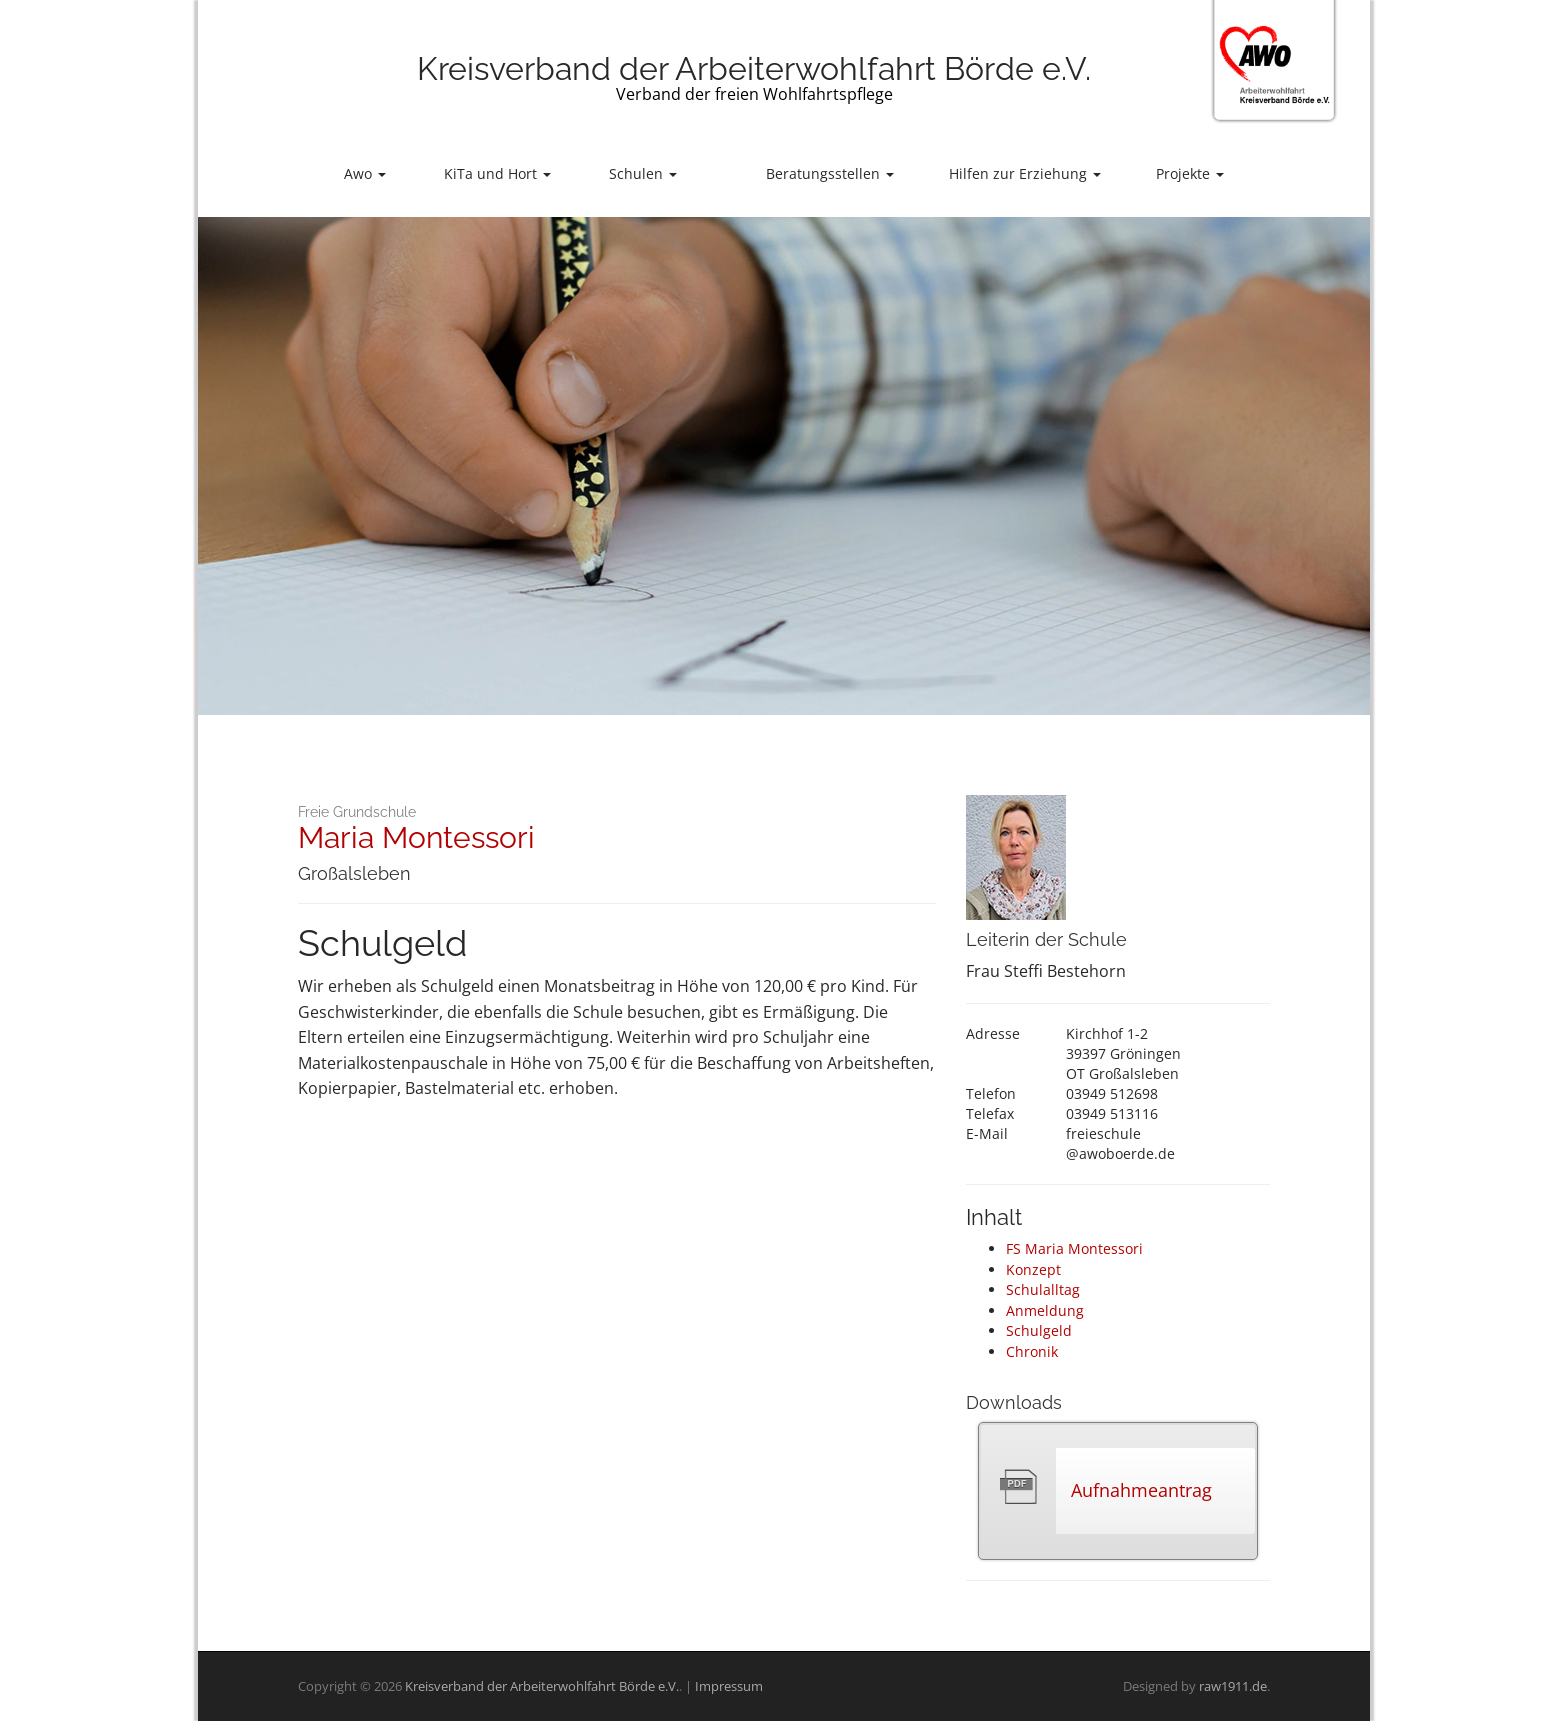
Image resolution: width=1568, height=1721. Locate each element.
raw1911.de (1233, 1686)
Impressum (729, 1686)
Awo (365, 173)
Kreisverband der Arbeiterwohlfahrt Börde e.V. (754, 68)
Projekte (1190, 173)
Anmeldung (1045, 1310)
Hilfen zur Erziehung (1025, 173)
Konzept (1033, 1269)
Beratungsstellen (830, 173)
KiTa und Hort (497, 173)
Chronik (1032, 1351)
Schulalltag (1043, 1289)
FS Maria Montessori (1074, 1248)
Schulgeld (1039, 1330)
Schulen (643, 173)
